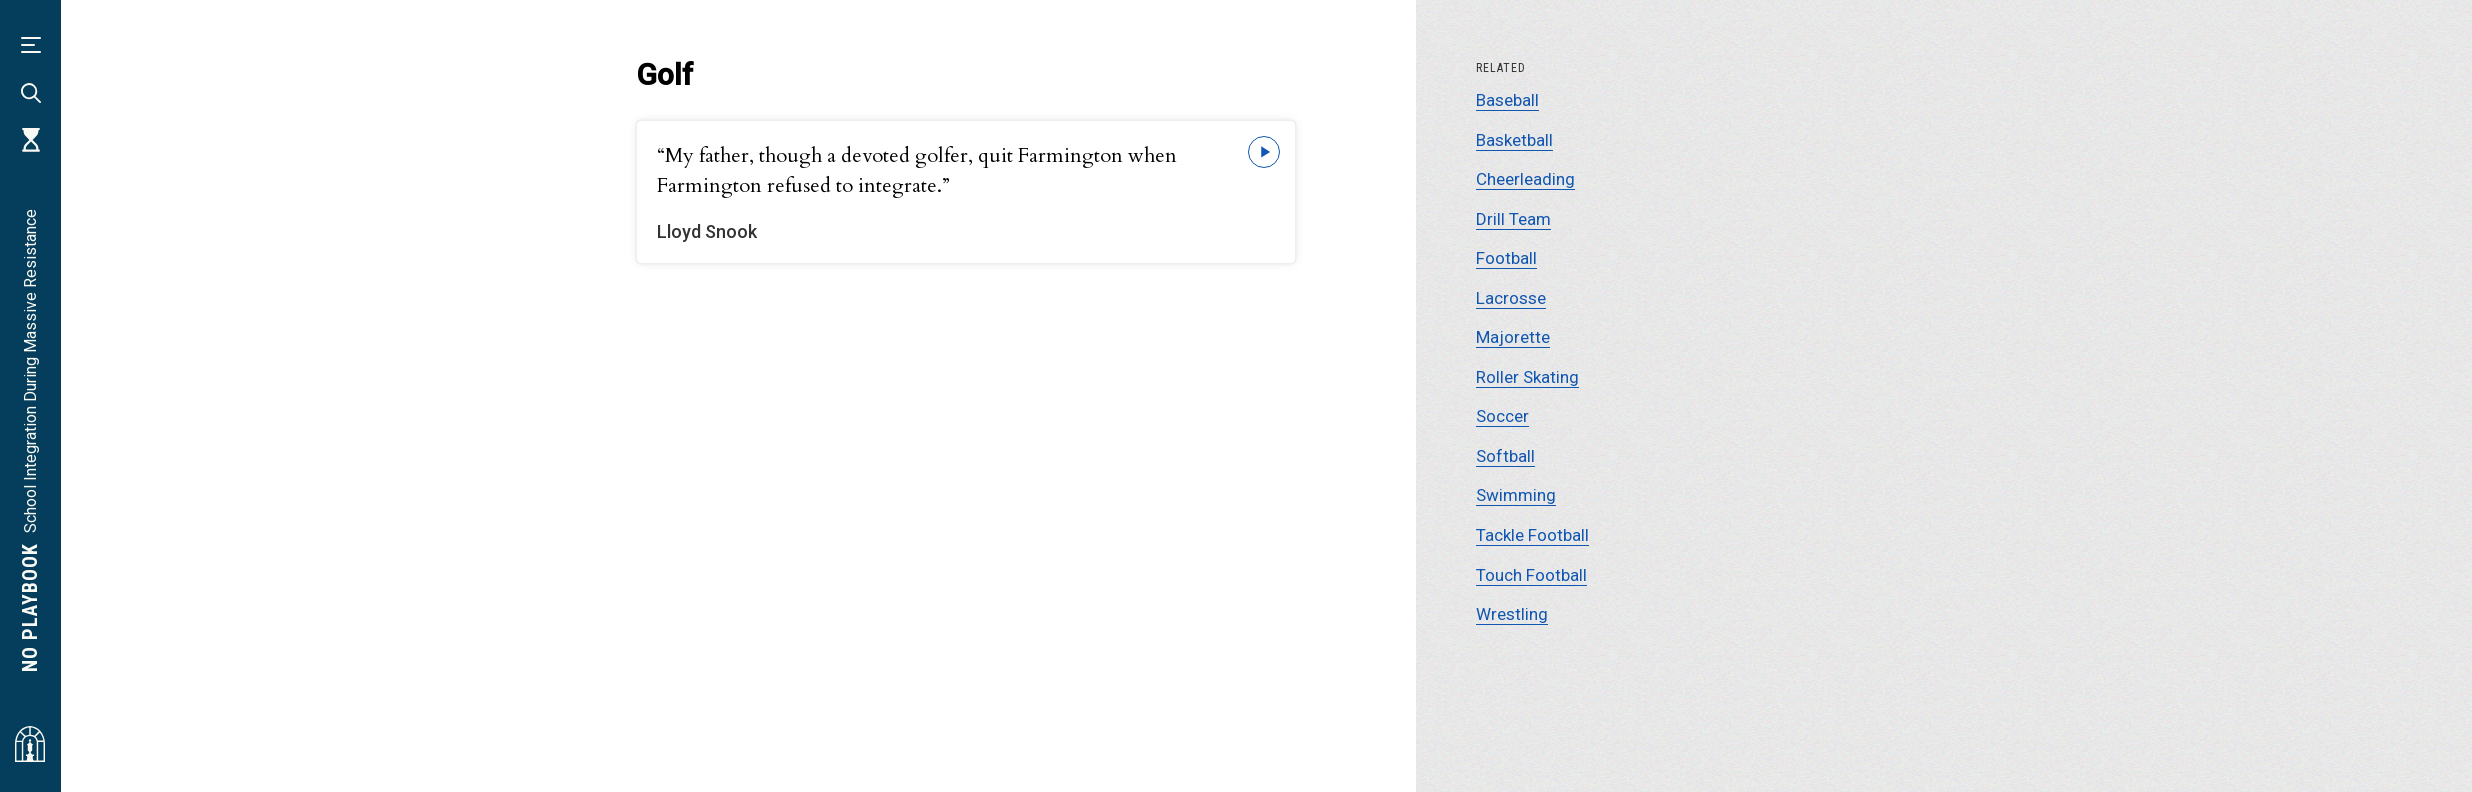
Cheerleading (1525, 179)
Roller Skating (1527, 377)
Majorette (1513, 337)
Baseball (1507, 100)
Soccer (1502, 416)
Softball (1505, 456)
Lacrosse (1511, 298)
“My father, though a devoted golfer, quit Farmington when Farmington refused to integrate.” (917, 170)
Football (1506, 258)
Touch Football (1531, 575)
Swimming (1516, 495)
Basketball (1514, 140)
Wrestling (1512, 614)
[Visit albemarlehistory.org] (30, 744)
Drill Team (1513, 219)
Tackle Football (1532, 535)
